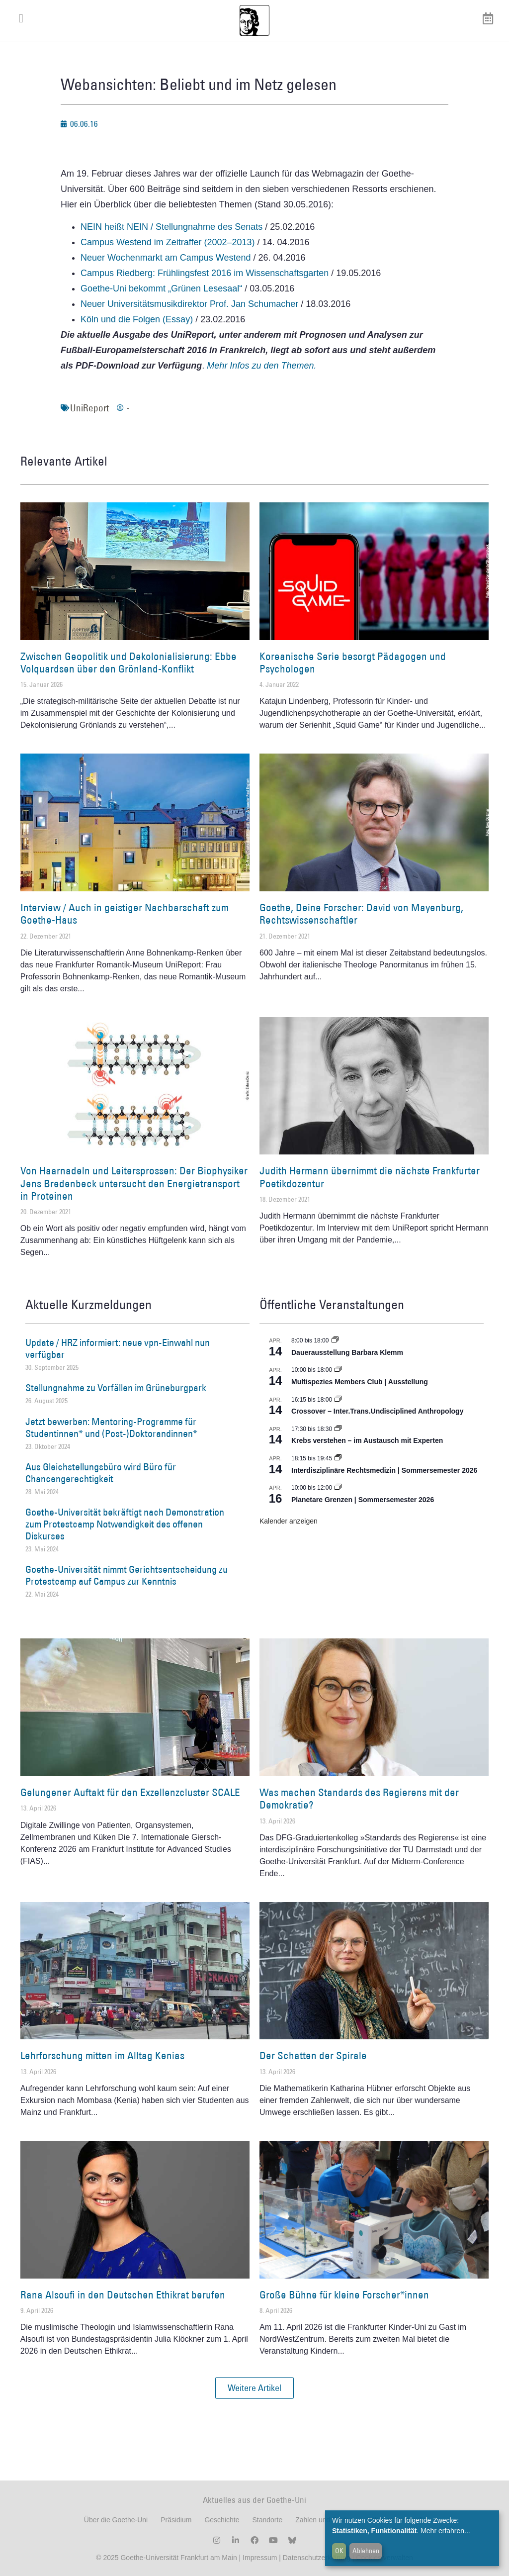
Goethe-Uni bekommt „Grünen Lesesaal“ (161, 288)
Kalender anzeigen (288, 1521)
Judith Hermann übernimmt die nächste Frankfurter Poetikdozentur (369, 1177)
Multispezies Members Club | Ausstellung (359, 1382)
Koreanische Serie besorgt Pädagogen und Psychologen (352, 662)
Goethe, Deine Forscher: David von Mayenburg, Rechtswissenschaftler (361, 914)
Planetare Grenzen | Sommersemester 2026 (362, 1500)
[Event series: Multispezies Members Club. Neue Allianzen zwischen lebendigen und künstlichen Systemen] (338, 1369)
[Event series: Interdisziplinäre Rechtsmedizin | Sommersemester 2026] (338, 1458)
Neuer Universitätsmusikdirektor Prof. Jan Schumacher (189, 304)
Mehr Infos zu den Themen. (261, 366)
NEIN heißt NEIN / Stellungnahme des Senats (171, 227)
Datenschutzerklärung (316, 2558)
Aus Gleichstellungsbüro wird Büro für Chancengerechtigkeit (100, 1472)
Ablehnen (365, 2550)
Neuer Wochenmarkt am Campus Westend (166, 258)
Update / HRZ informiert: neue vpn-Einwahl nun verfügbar (117, 1348)
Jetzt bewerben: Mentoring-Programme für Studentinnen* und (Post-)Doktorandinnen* (111, 1427)
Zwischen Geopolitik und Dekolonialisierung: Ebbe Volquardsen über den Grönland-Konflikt (128, 662)
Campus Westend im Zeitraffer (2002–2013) (168, 242)
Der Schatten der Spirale (313, 2055)
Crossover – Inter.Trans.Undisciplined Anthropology (377, 1411)
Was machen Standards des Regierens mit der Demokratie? (359, 1799)
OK (339, 2550)
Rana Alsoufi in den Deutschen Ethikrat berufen (122, 2294)
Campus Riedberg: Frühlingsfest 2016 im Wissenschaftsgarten (205, 273)
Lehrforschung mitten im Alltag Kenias (102, 2055)
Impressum (259, 2558)
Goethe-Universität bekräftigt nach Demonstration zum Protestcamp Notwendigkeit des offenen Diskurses (124, 1524)
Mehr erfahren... (445, 2531)
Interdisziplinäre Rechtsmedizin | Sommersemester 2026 (384, 1470)
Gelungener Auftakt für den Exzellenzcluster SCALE (130, 1792)
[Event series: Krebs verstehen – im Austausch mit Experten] (338, 1429)
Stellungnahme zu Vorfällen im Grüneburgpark (115, 1387)
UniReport (89, 408)
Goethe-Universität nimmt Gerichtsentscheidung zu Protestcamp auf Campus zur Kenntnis (126, 1575)
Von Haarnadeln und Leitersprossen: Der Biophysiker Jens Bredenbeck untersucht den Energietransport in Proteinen (134, 1183)
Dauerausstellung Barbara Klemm (347, 1352)
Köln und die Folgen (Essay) (137, 319)
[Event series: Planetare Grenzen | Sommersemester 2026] (338, 1487)
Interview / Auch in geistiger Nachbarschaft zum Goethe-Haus (124, 914)
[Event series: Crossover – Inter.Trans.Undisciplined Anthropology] (338, 1399)
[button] (254, 2388)
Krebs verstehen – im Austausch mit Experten (367, 1440)
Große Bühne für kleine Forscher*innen (344, 2294)
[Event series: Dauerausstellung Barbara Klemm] (335, 1340)
